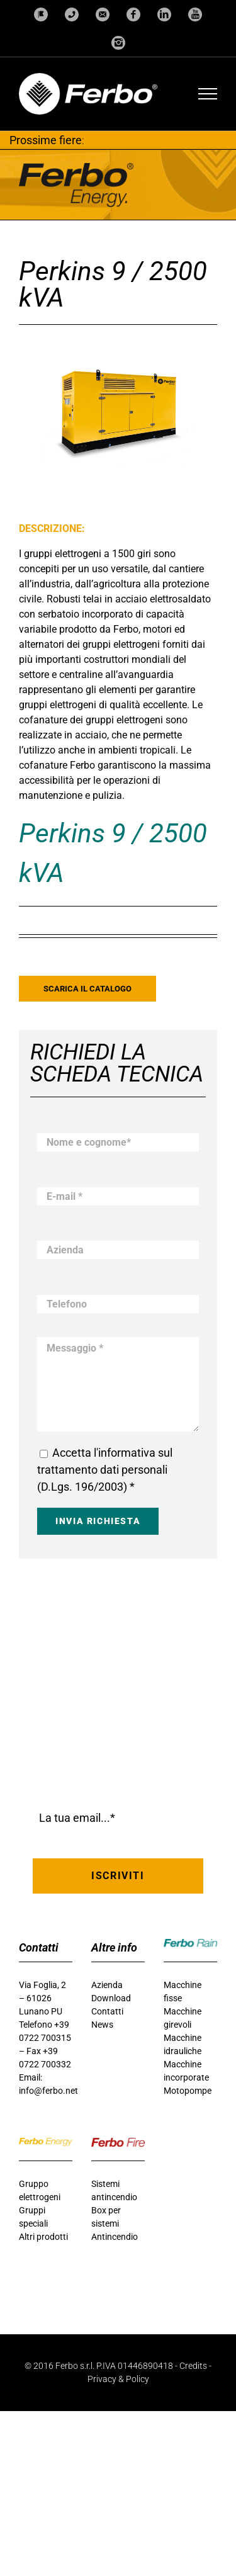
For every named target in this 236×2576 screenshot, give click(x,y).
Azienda (107, 1985)
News (102, 2025)
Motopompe (187, 2091)
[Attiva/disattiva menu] (208, 93)
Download (111, 1998)
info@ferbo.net (48, 2091)
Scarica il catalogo (87, 988)
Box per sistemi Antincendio (114, 2223)
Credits (193, 2366)
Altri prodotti (43, 2237)
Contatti (107, 2011)
